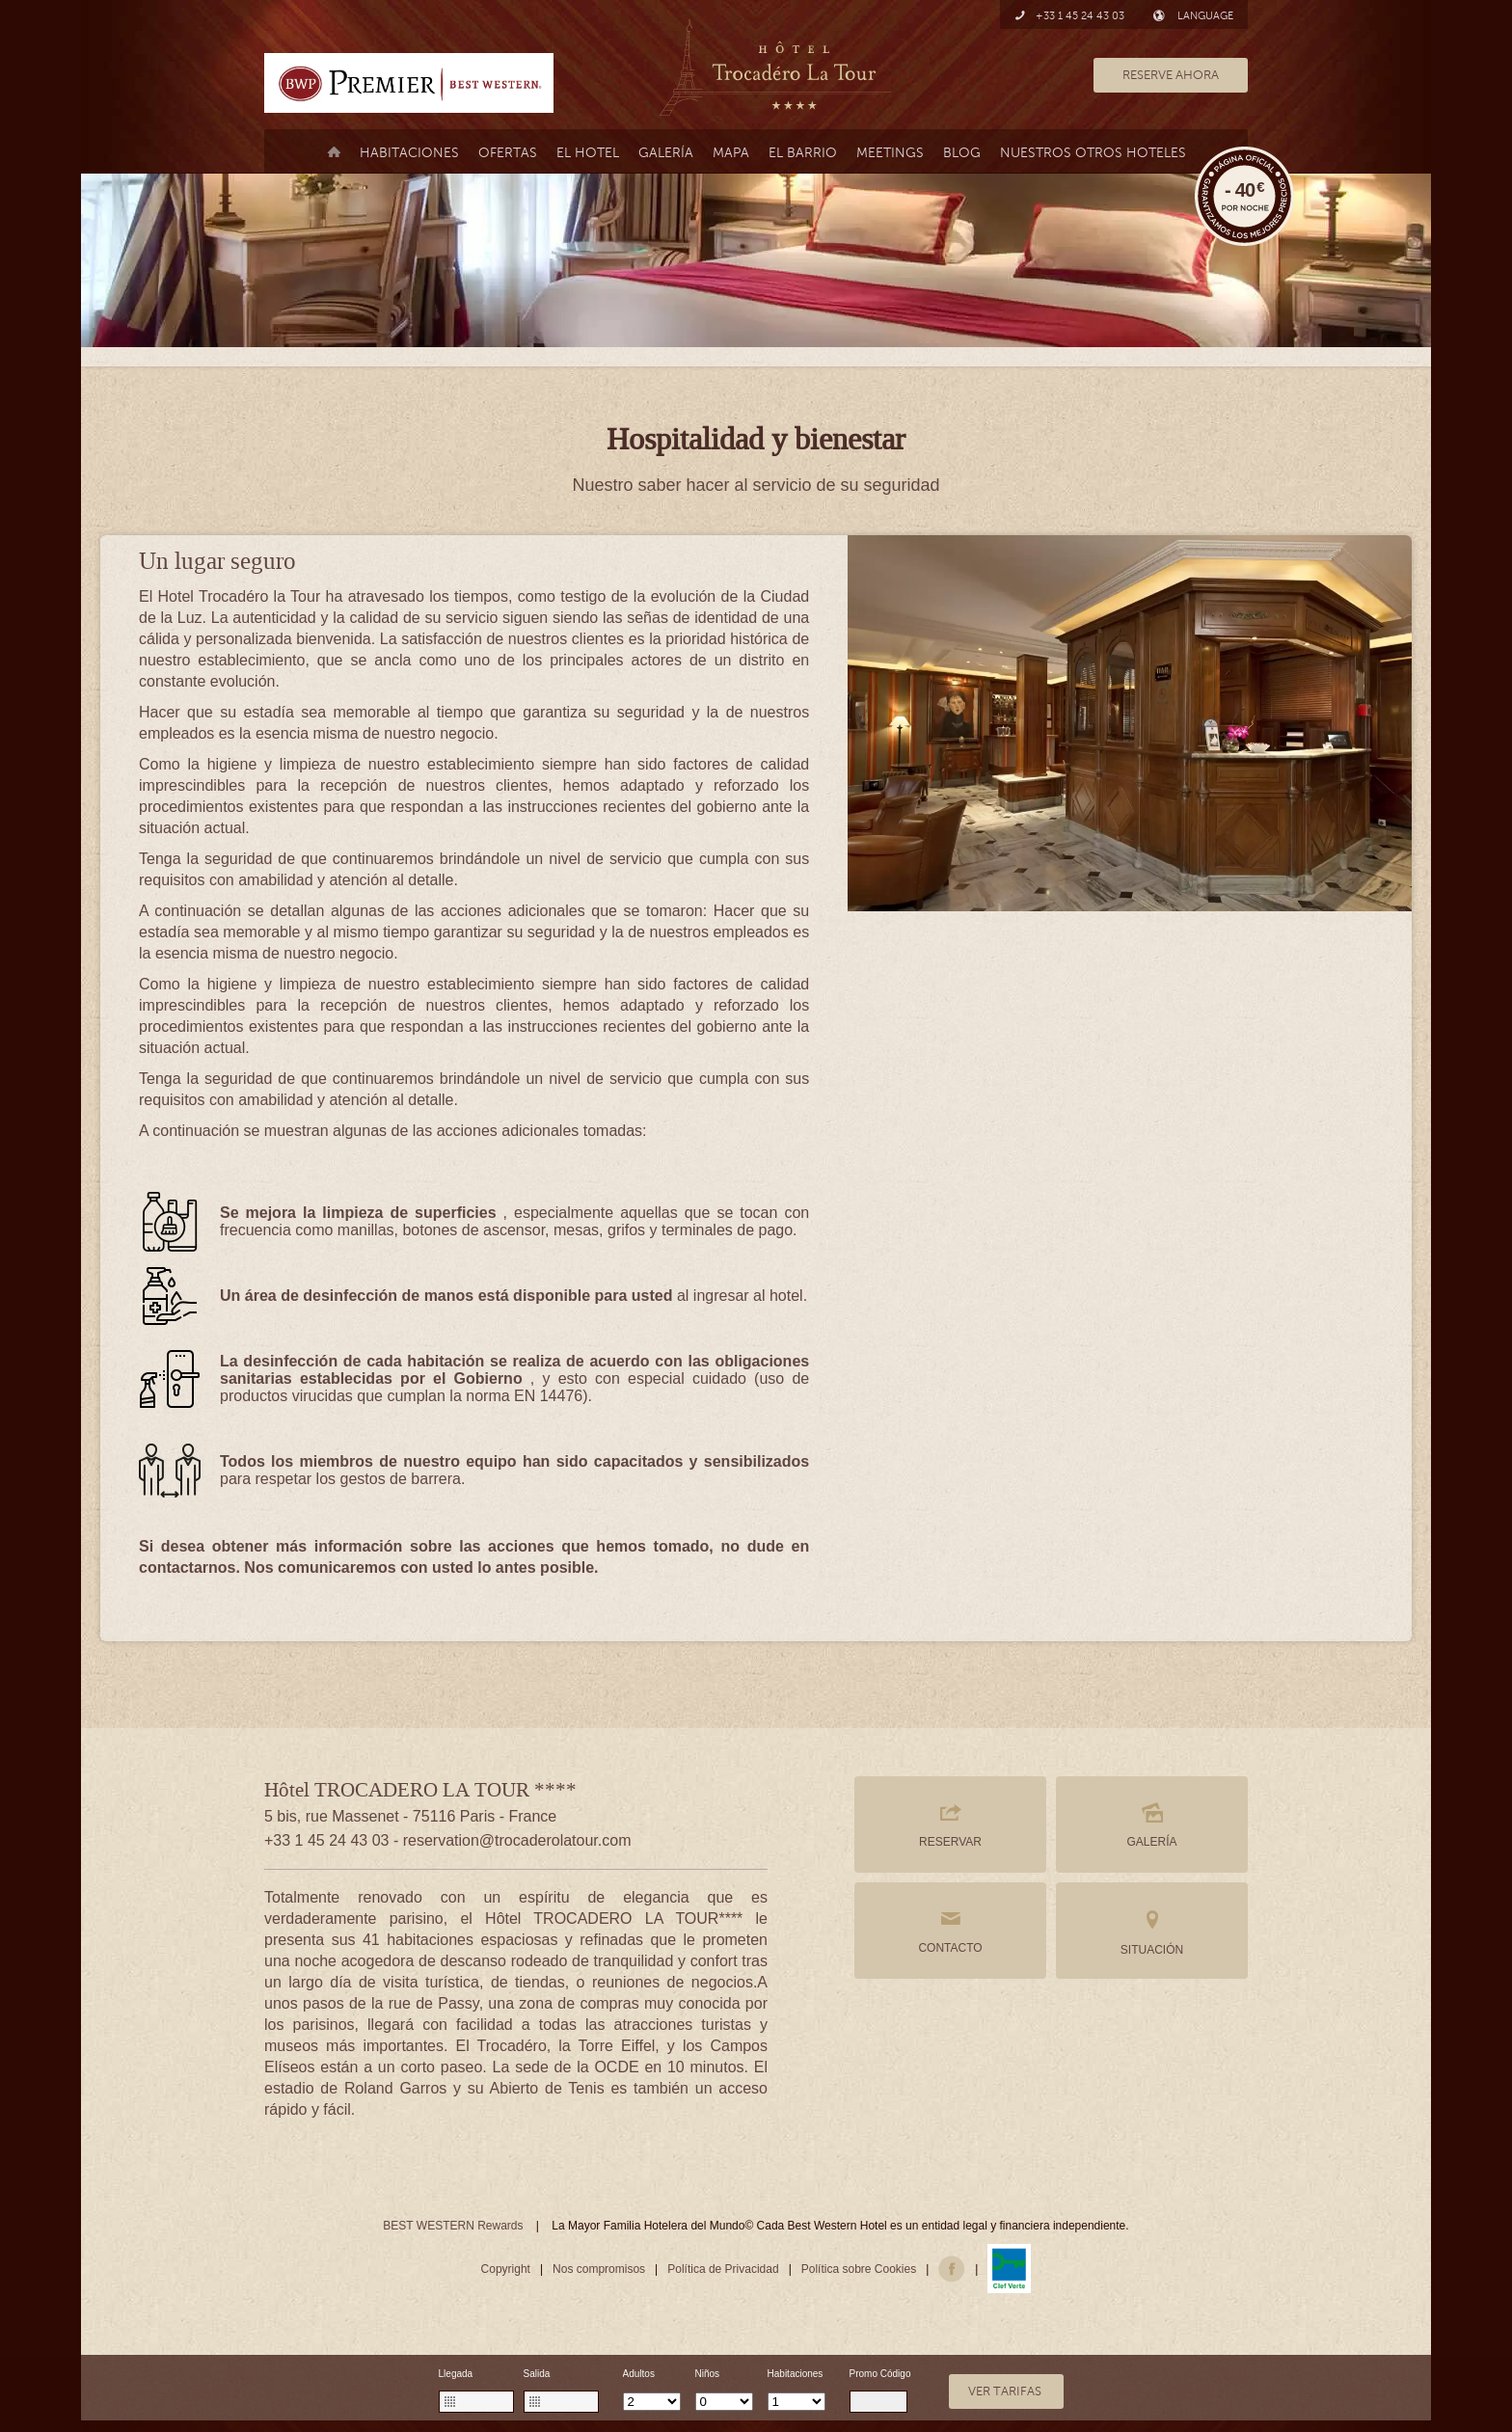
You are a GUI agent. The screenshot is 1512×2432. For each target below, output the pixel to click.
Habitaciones (409, 153)
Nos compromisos (599, 2269)
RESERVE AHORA (1170, 75)
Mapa (731, 153)
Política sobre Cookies (858, 2269)
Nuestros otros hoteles (1093, 153)
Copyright (505, 2269)
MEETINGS (890, 153)
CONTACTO (950, 1930)
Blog (962, 153)
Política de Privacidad (722, 2269)
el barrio (803, 153)
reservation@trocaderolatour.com (517, 1840)
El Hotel (587, 153)
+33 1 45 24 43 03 (1069, 16)
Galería (665, 153)
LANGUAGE (1193, 16)
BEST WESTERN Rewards (453, 2225)
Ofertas (507, 153)
